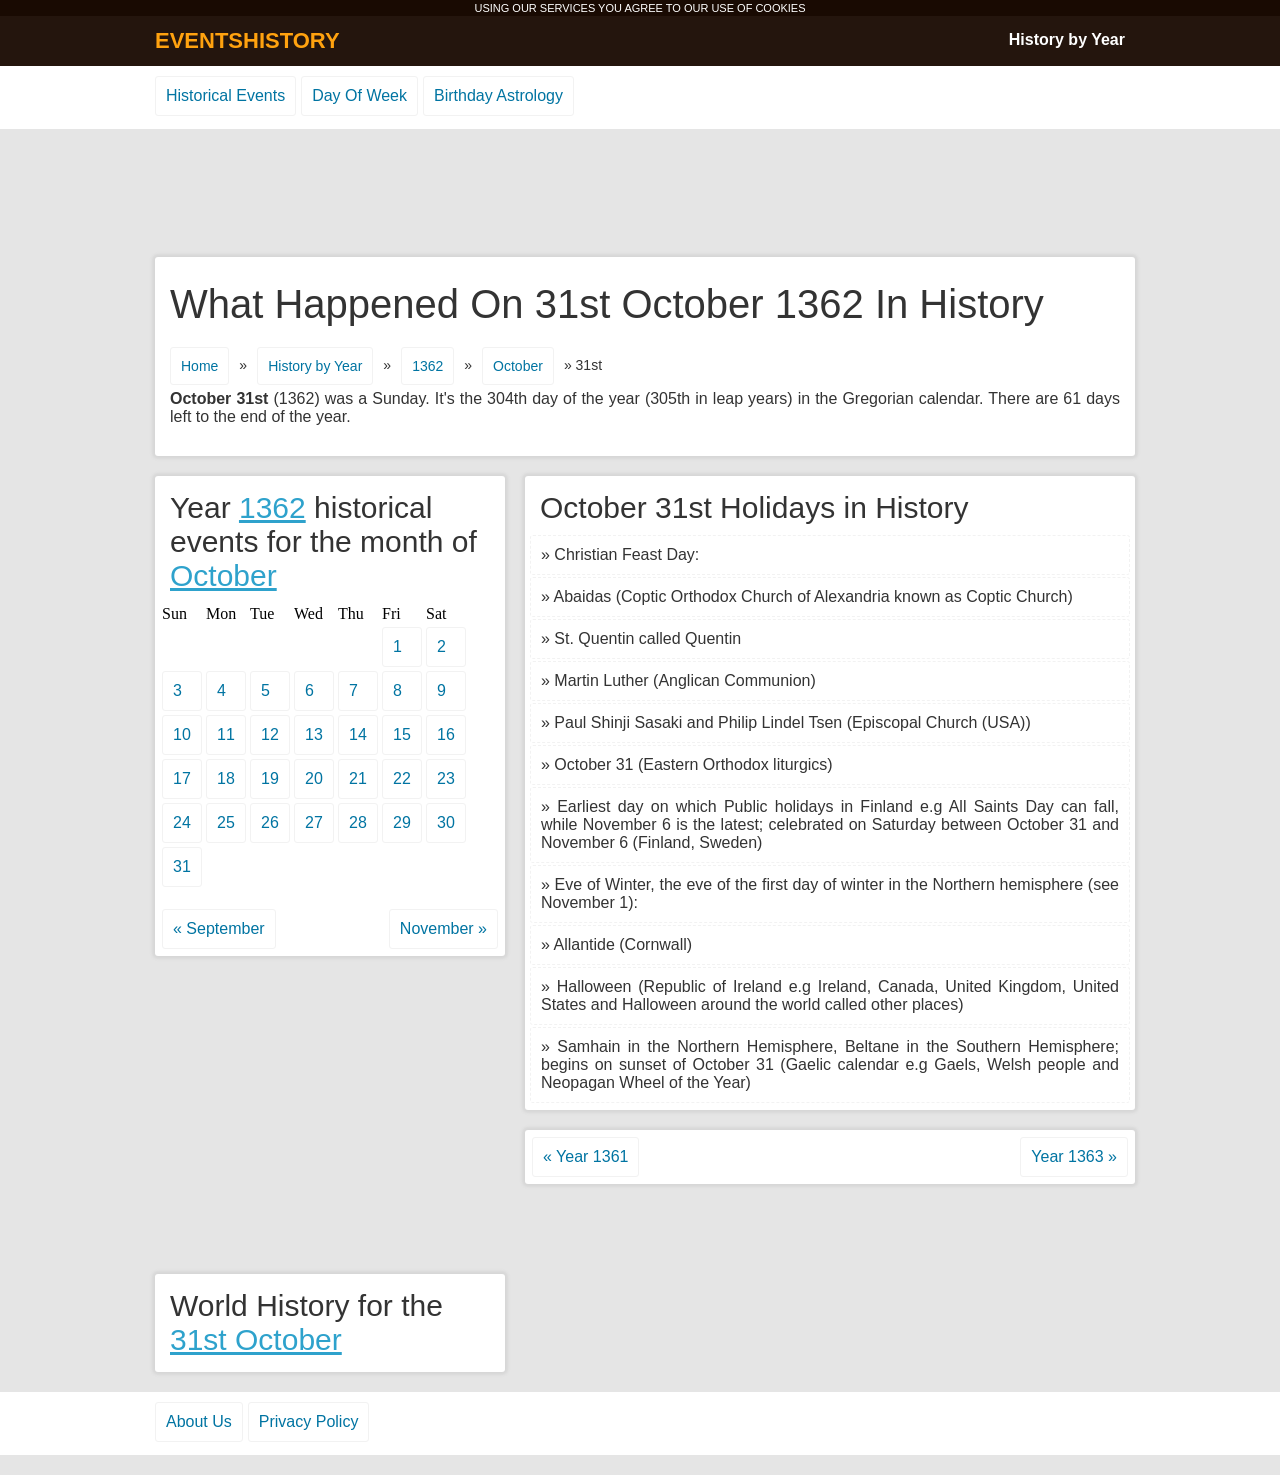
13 (314, 734)
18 (226, 778)
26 (270, 822)
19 (270, 778)
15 (402, 734)
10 (182, 734)
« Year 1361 (585, 1156)
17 (182, 778)
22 (402, 778)
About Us (199, 1421)
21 (358, 778)
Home (199, 366)
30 (446, 822)
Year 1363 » (1074, 1156)
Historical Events (225, 95)
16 (446, 734)
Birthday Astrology (498, 95)
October (518, 366)
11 (226, 734)
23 (446, 778)
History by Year (1067, 39)
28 (358, 822)
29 (402, 822)
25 (226, 822)
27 (314, 822)
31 (182, 866)
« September (219, 928)
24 (182, 822)
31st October (256, 1339)
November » (443, 928)
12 (270, 734)
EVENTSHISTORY (247, 40)
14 (358, 734)
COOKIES (780, 8)
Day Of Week (359, 95)
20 (314, 778)
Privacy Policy (309, 1421)
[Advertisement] (640, 194)
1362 (427, 366)
